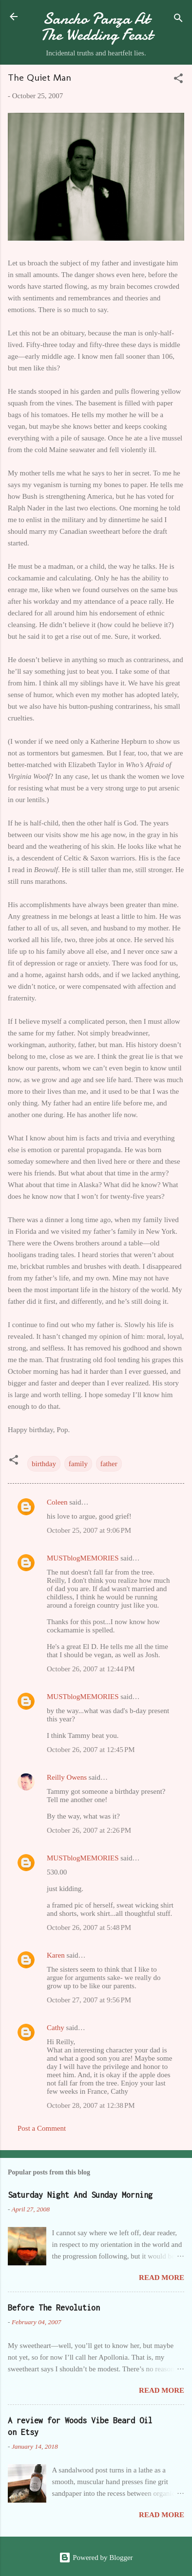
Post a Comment (42, 2128)
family (78, 1464)
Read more (161, 2277)
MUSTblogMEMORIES (83, 1558)
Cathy (55, 2028)
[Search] (178, 20)
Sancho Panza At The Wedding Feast (96, 27)
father (108, 1464)
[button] (178, 80)
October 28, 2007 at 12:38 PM (91, 2105)
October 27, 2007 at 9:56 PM (89, 2000)
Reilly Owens (67, 1777)
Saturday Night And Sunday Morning (80, 2194)
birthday (44, 1464)
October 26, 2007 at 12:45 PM (91, 1749)
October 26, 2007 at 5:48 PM (89, 1927)
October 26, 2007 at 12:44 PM (91, 1669)
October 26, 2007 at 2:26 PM (89, 1830)
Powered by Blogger (96, 2557)
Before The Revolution (54, 2307)
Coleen (57, 1502)
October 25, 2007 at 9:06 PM (89, 1530)
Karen (56, 1955)
